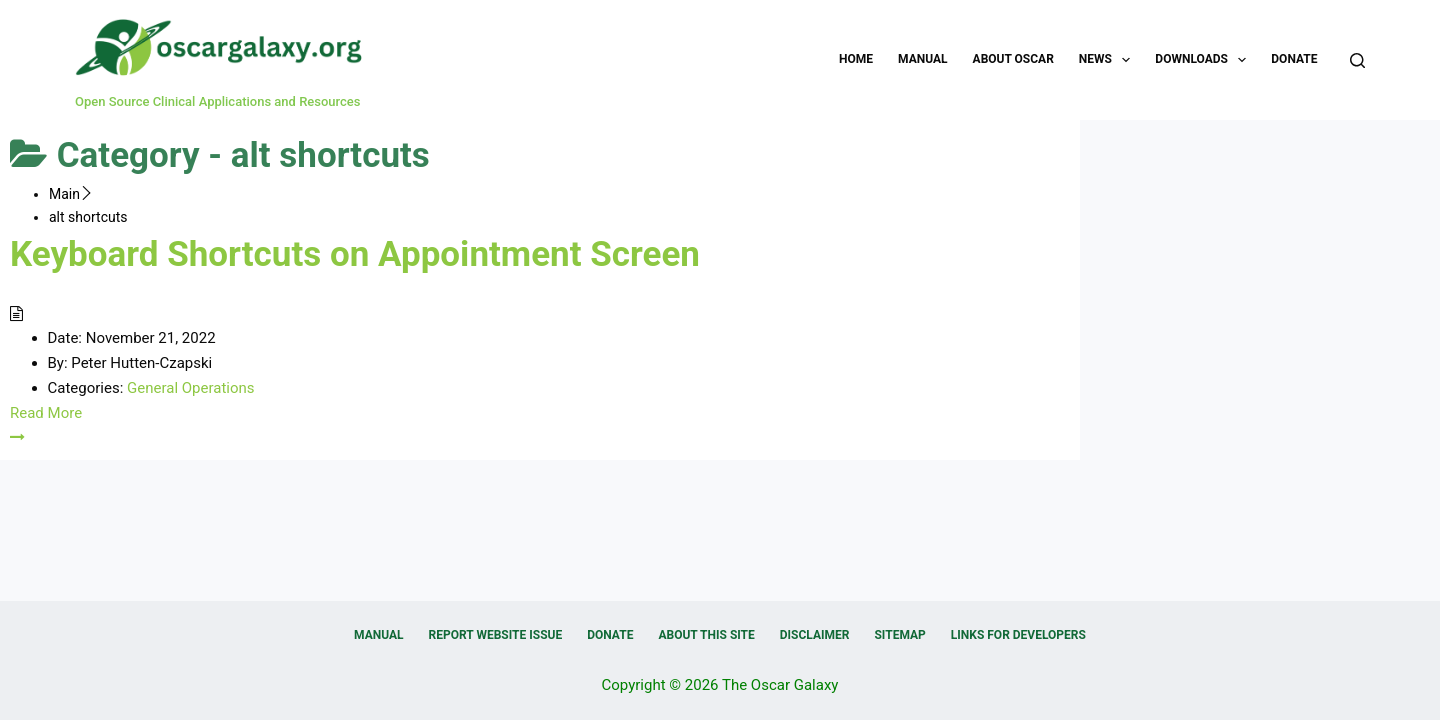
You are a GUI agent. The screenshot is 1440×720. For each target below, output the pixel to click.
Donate (1294, 59)
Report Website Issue (496, 635)
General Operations (191, 388)
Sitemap (899, 635)
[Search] (1357, 60)
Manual (922, 59)
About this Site (706, 635)
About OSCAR (1013, 59)
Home (856, 59)
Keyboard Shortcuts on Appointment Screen (355, 254)
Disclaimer (815, 635)
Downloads (1204, 60)
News (1109, 60)
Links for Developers (1018, 635)
